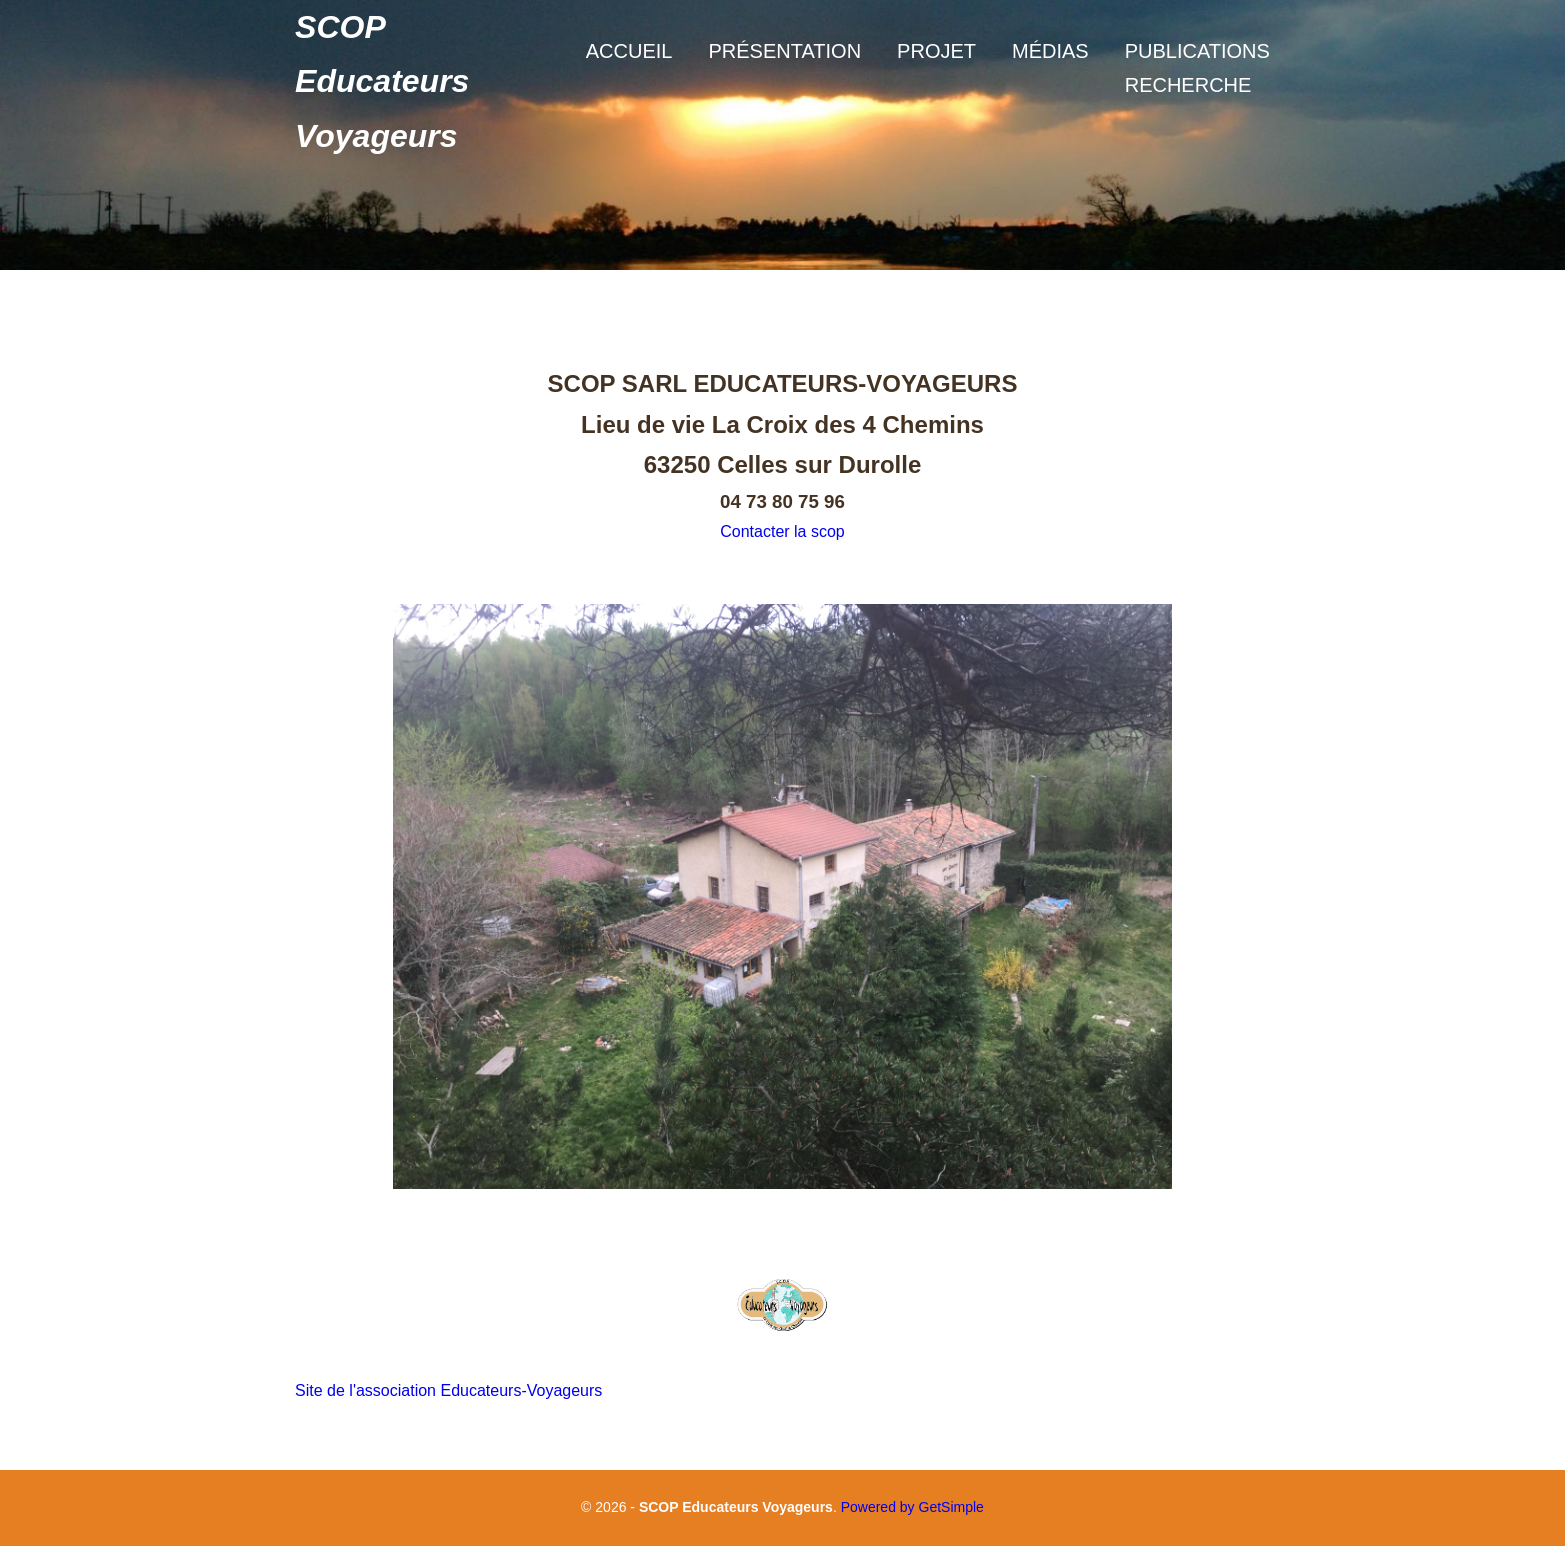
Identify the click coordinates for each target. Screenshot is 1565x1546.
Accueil (629, 51)
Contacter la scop (782, 531)
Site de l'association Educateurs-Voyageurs (448, 1390)
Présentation (784, 51)
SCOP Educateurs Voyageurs (382, 81)
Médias (1050, 51)
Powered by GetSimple (912, 1507)
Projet (936, 51)
